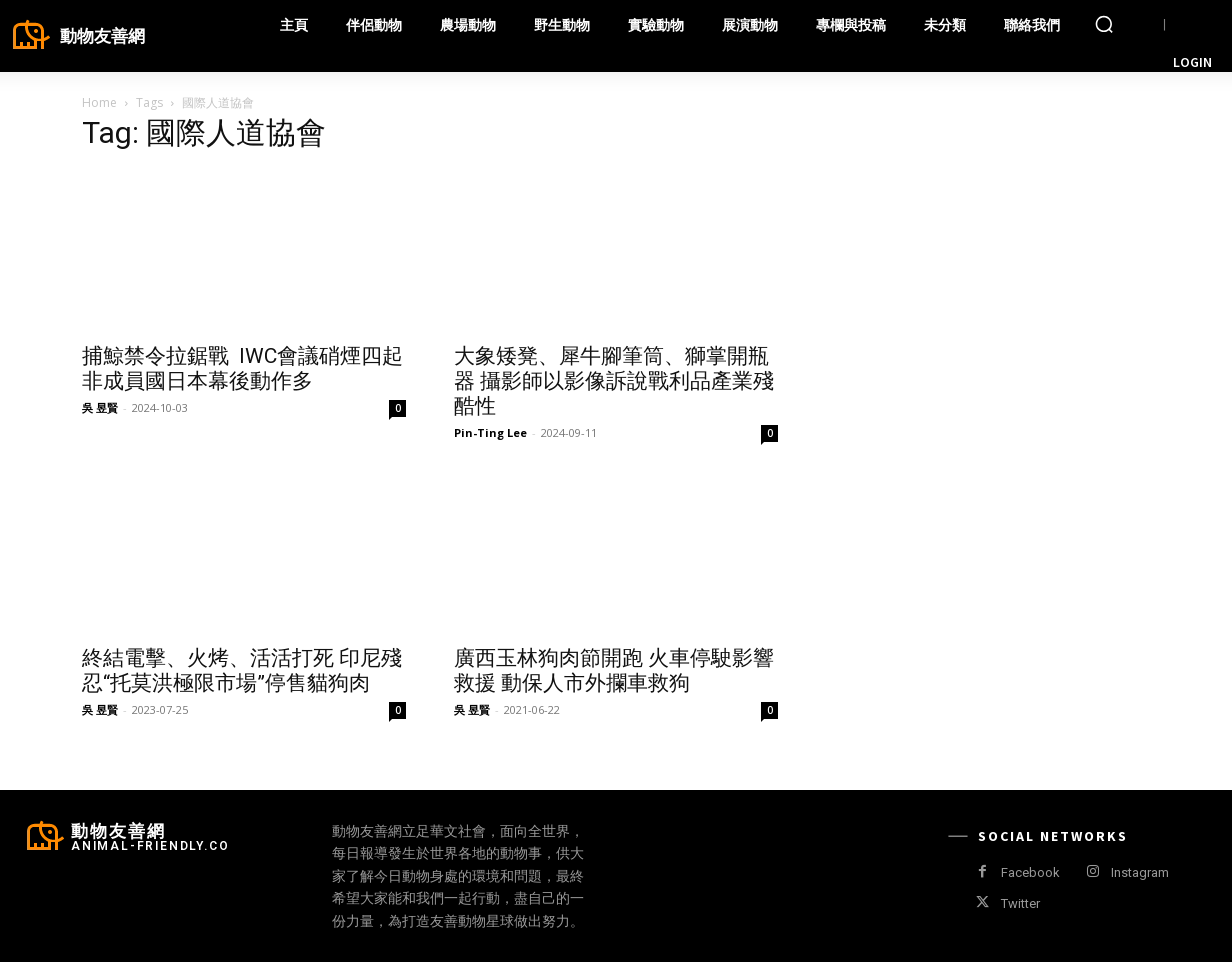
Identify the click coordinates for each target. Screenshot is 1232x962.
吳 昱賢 (100, 407)
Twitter (1020, 903)
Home (99, 102)
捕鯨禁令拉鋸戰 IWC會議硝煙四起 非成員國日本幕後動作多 (242, 368)
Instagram (1140, 872)
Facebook (1030, 872)
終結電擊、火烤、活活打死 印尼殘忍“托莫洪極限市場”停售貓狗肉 (242, 670)
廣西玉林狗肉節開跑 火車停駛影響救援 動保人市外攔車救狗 (614, 670)
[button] (1104, 24)
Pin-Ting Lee (490, 432)
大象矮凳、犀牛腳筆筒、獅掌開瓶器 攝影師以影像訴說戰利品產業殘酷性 (614, 381)
